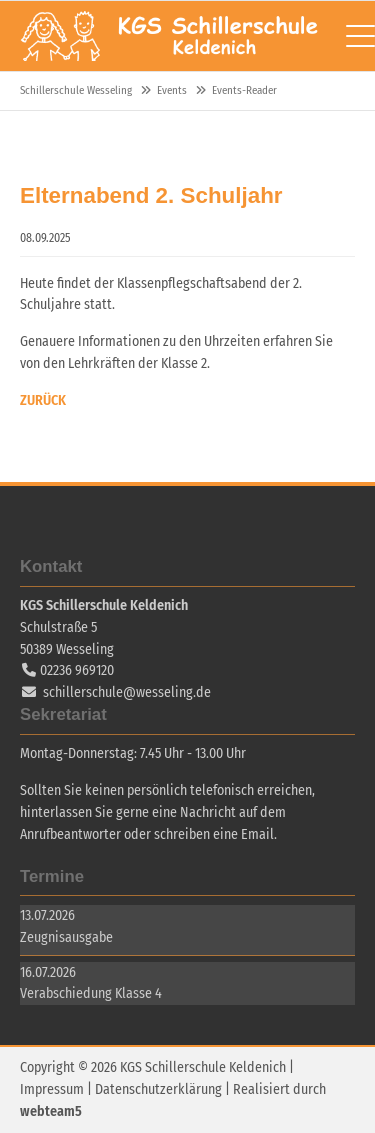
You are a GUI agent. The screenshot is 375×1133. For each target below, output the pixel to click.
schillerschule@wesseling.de (127, 692)
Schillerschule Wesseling (170, 36)
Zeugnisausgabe (66, 937)
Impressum (52, 1089)
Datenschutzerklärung (158, 1089)
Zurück (43, 400)
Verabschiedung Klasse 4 (91, 993)
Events (172, 90)
